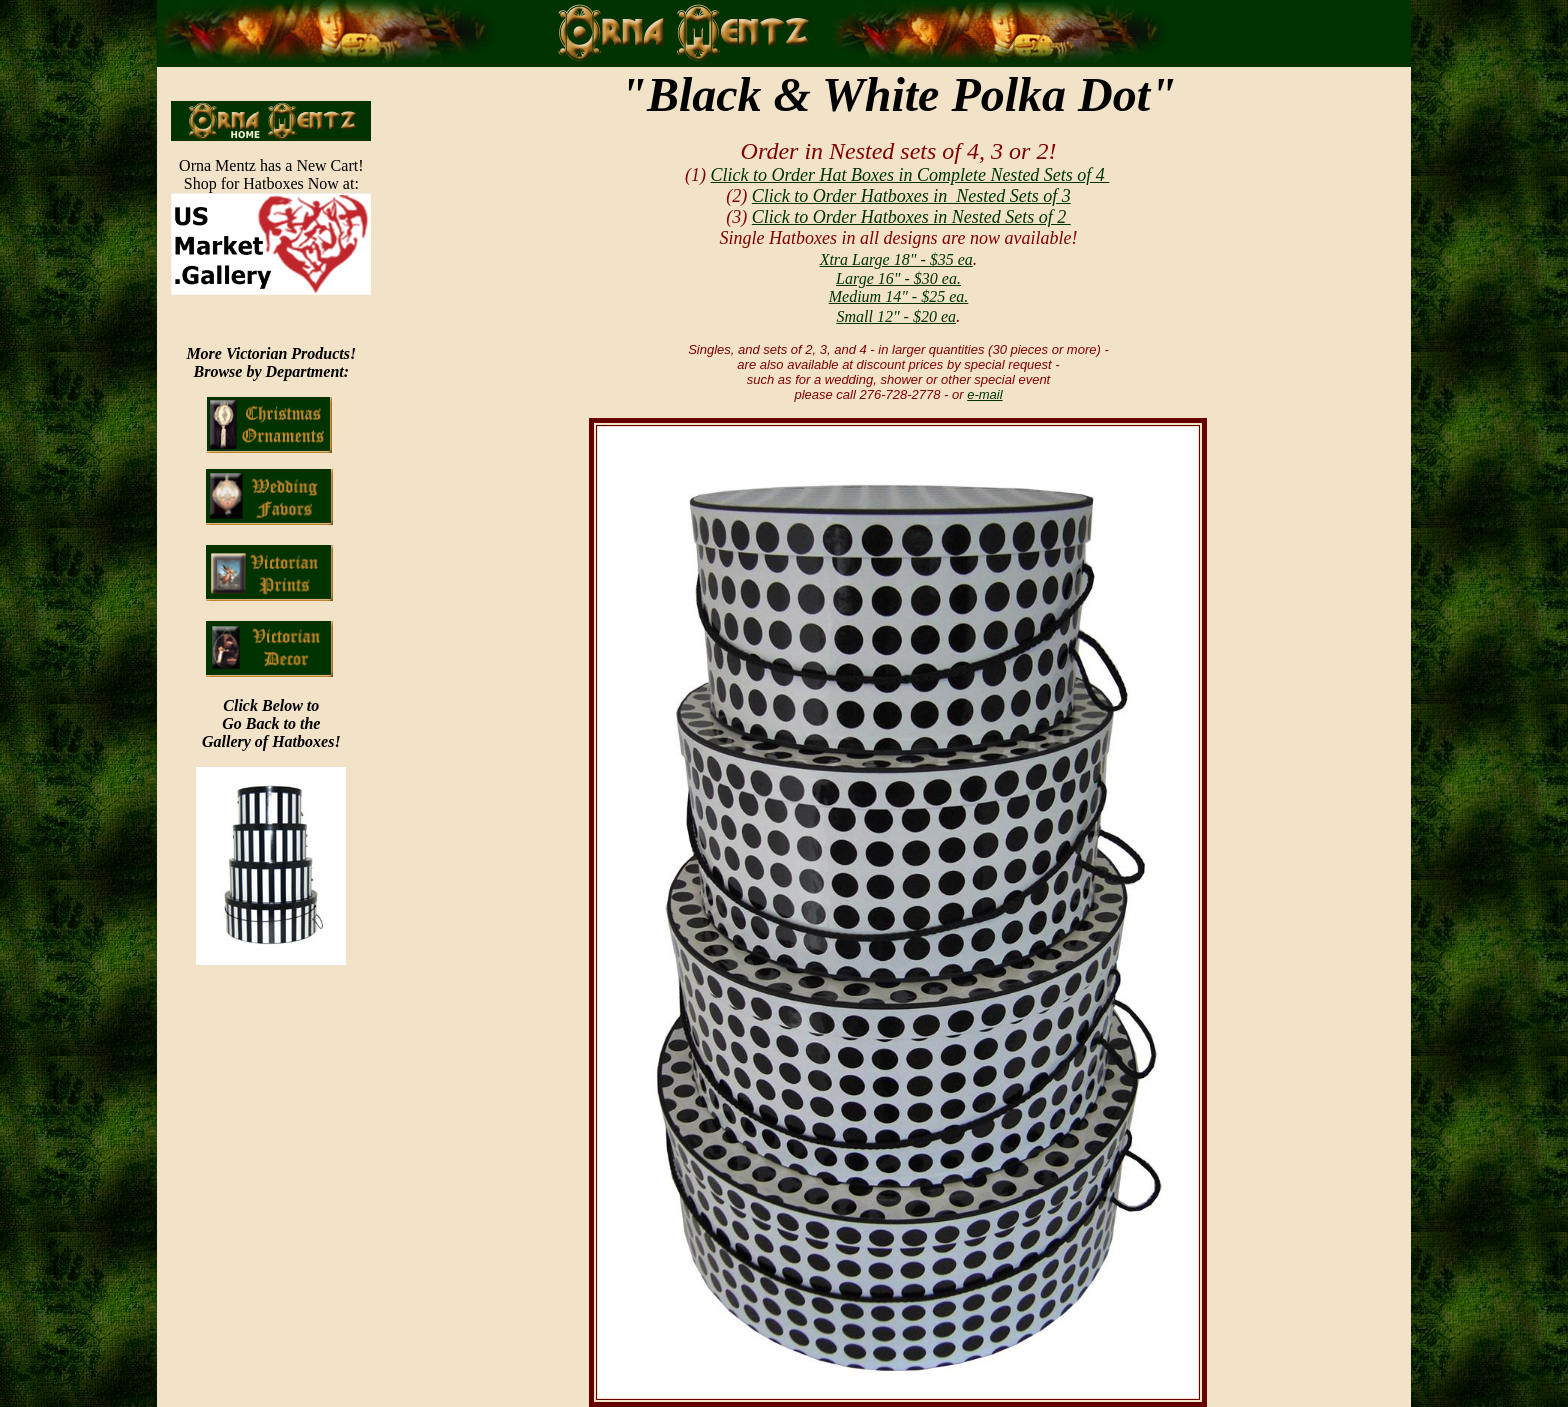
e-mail (984, 394)
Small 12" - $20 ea (896, 316)
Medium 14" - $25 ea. (899, 296)
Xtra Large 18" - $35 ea (896, 259)
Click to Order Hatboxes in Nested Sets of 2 (911, 217)
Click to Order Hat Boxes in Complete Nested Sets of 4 (910, 175)
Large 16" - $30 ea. (898, 278)
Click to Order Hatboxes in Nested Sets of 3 (911, 196)
